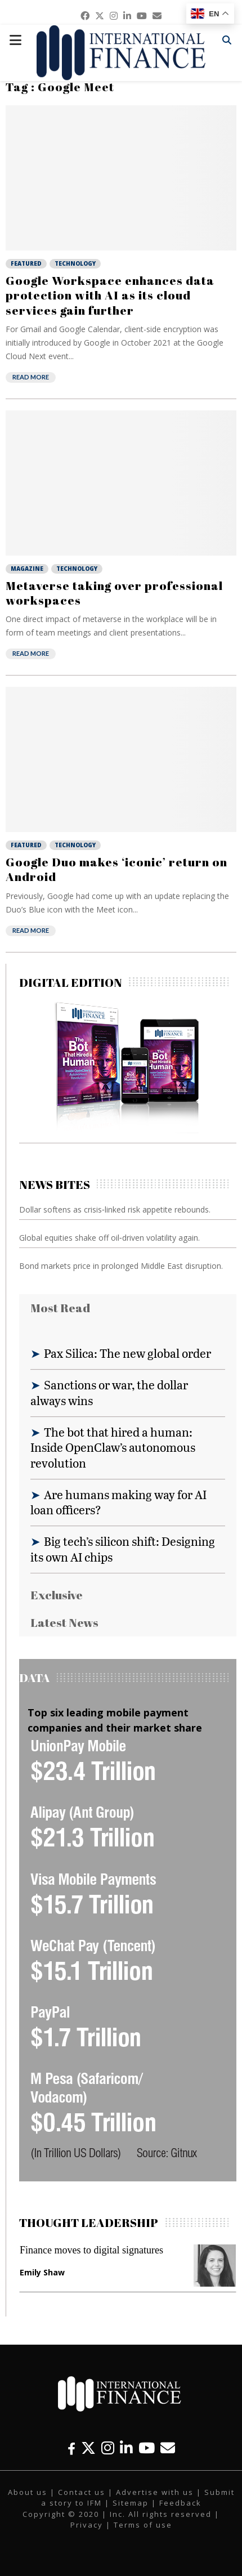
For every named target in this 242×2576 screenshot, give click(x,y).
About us (27, 2492)
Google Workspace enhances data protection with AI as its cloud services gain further (110, 295)
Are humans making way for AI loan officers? (118, 1502)
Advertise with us (155, 2492)
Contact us (81, 2492)
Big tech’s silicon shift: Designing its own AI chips (122, 1548)
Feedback (180, 2503)
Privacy (86, 2525)
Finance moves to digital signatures (91, 2250)
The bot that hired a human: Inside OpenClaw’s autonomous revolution (112, 1447)
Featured (26, 263)
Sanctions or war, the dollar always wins (109, 1392)
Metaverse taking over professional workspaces (114, 593)
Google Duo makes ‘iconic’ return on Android (116, 869)
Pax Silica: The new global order (127, 1353)
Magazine (27, 569)
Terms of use (143, 2525)
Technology (75, 263)
